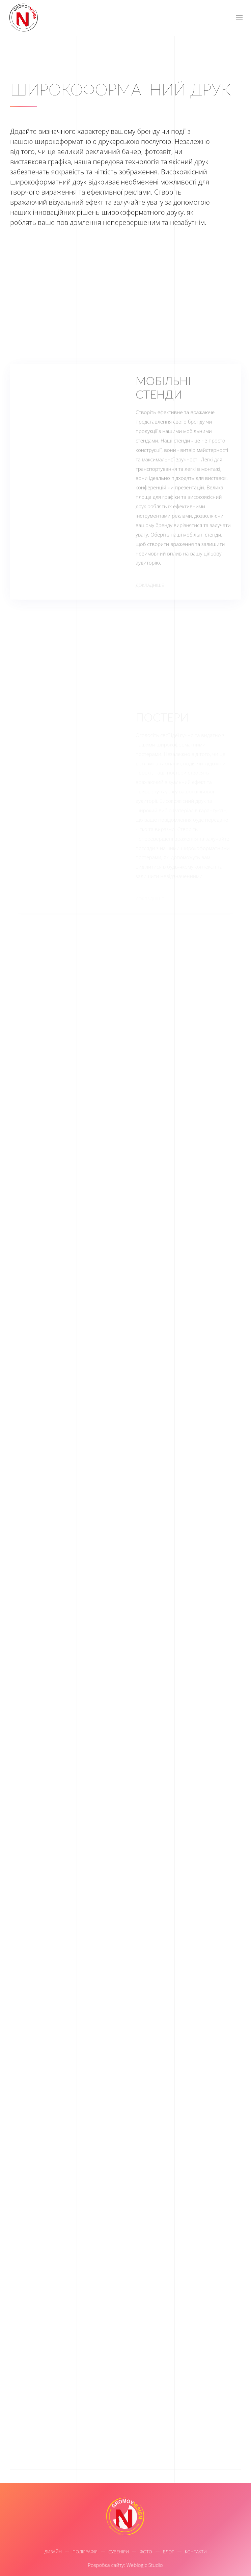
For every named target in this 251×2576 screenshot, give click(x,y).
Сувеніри (118, 2553)
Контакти (196, 2553)
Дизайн (53, 2553)
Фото (146, 2553)
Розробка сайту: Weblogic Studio (124, 2564)
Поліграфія (85, 2553)
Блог (168, 2553)
